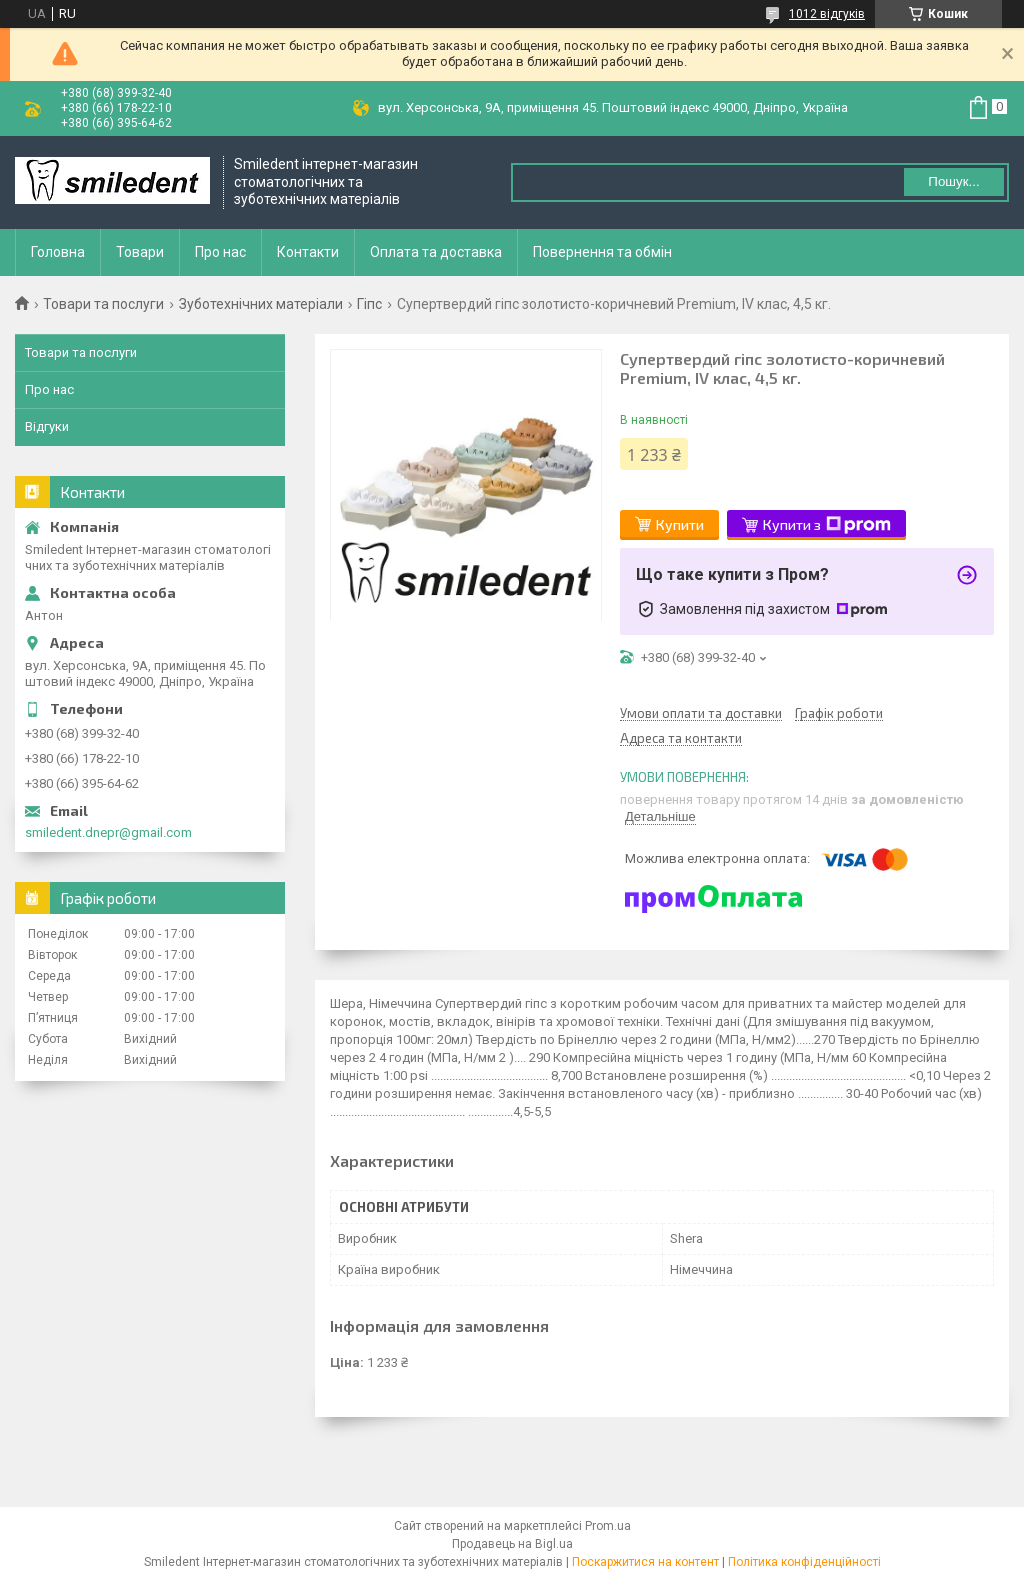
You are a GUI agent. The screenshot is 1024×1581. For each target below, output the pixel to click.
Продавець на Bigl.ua (512, 1544)
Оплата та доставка (436, 252)
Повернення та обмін (602, 252)
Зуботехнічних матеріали (261, 304)
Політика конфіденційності (804, 1562)
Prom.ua (608, 1526)
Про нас (220, 252)
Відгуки (47, 426)
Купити (680, 524)
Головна (58, 252)
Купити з (827, 525)
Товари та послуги (103, 304)
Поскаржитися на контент (645, 1562)
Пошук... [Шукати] (953, 181)
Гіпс (369, 304)
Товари (140, 252)
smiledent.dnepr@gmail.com (108, 832)
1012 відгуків (827, 14)
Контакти (308, 252)
